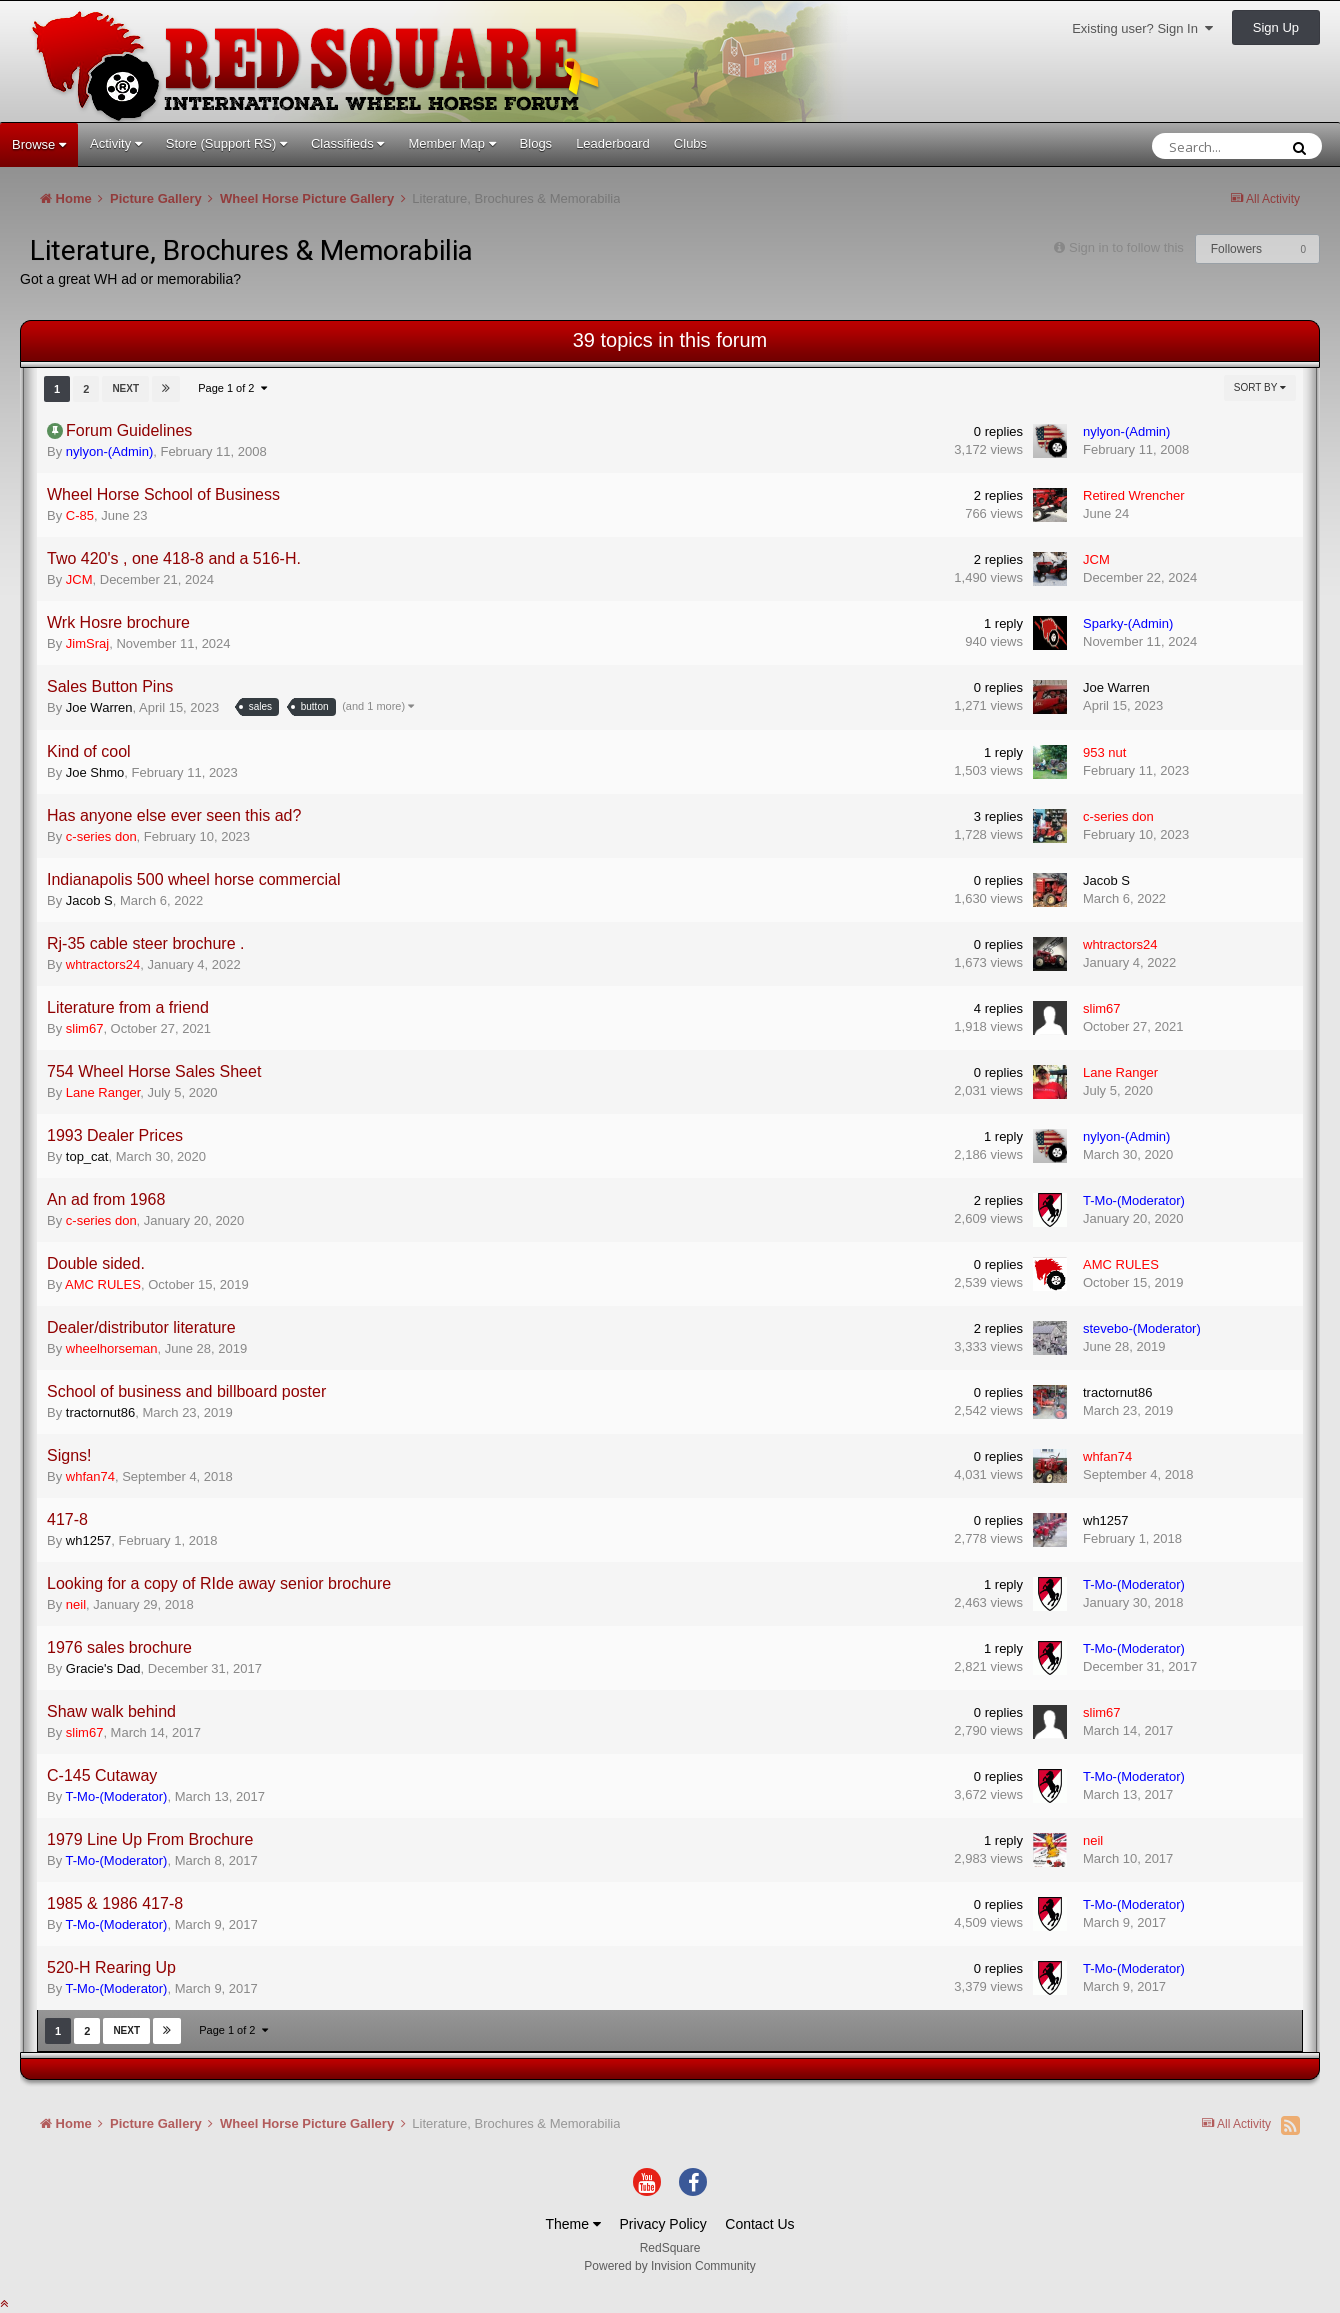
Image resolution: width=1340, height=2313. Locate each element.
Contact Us (759, 2224)
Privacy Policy (663, 2224)
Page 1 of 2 (232, 388)
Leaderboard (613, 143)
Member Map (451, 143)
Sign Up (1276, 27)
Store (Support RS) (226, 143)
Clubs (690, 143)
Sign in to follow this (1126, 247)
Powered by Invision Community (669, 2266)
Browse (39, 144)
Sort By (1260, 387)
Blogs (536, 143)
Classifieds (347, 143)
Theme (572, 2224)
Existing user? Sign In (1142, 28)
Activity (116, 143)
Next (125, 388)
